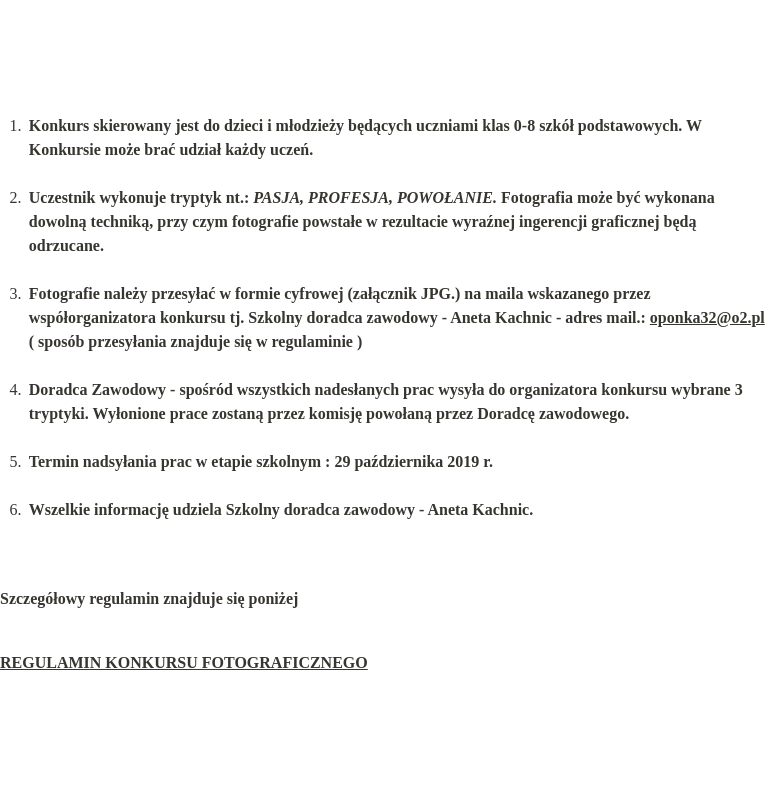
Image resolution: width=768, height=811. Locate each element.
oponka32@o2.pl (707, 317)
